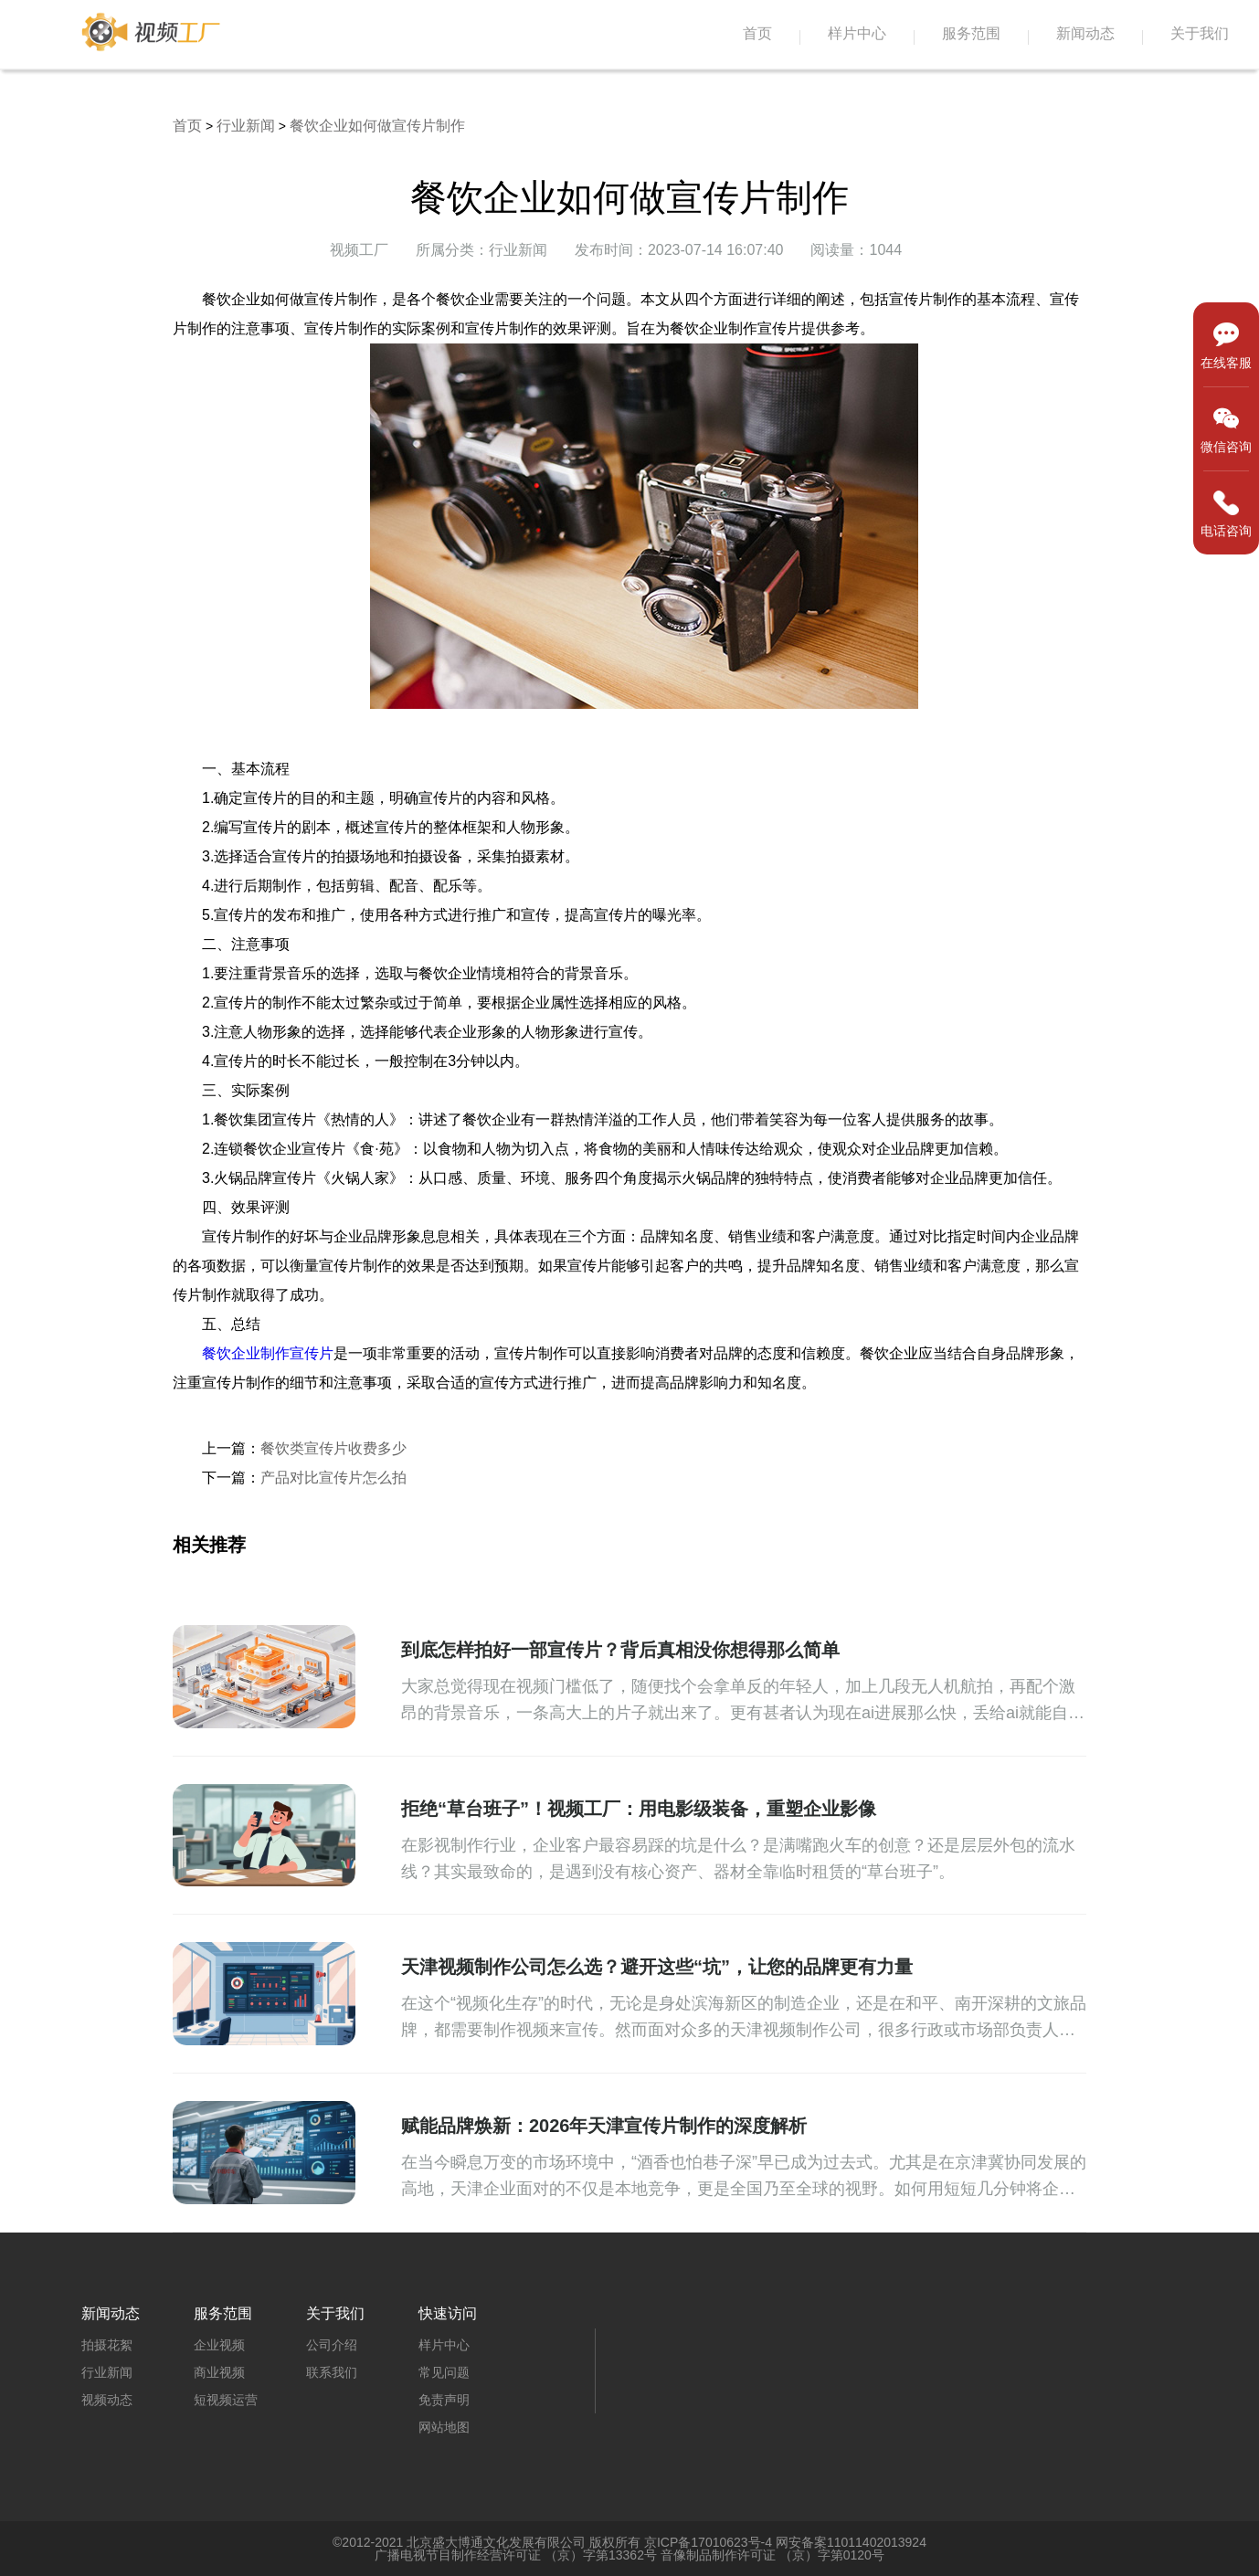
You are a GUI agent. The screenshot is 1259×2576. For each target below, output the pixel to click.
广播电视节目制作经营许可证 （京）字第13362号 (516, 2555)
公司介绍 (331, 2345)
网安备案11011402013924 (851, 2542)
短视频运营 (226, 2399)
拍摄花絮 (106, 2345)
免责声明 (444, 2399)
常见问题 (444, 2372)
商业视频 (219, 2372)
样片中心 (857, 33)
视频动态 (106, 2399)
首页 (757, 33)
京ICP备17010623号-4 (708, 2542)
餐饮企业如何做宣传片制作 (377, 125)
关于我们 (1199, 33)
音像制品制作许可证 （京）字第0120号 (772, 2555)
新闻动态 (1085, 33)
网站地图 (444, 2427)
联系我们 (331, 2372)
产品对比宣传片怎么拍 (333, 1477)
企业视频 (219, 2345)
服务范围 (971, 33)
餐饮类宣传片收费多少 (333, 1448)
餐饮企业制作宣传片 (267, 1353)
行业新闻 (246, 125)
